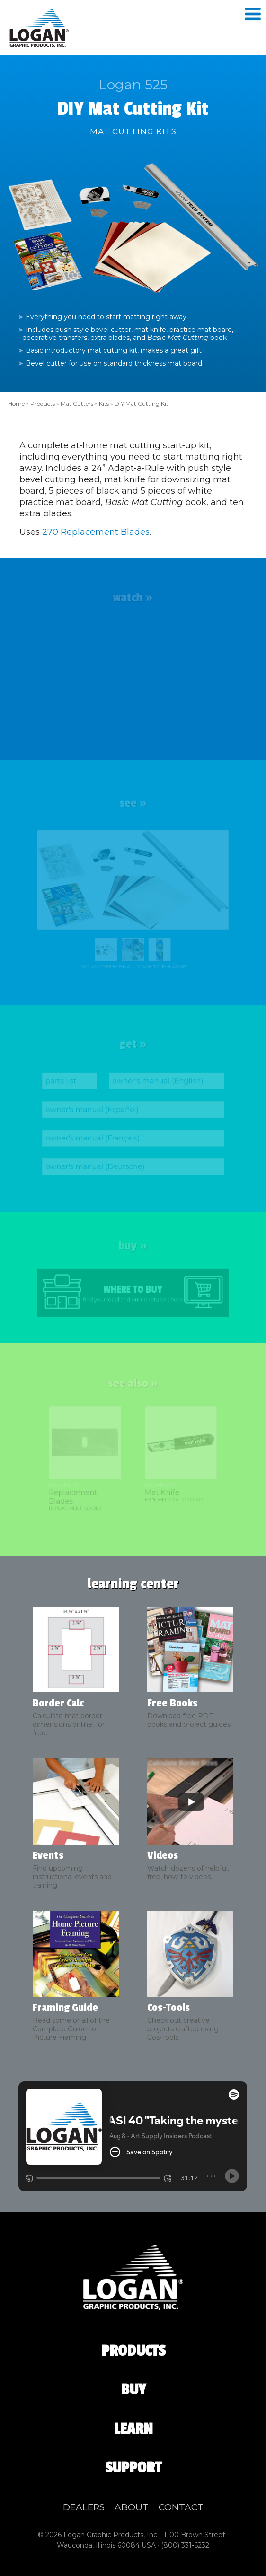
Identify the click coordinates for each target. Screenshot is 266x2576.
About (132, 2507)
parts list (63, 1082)
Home (16, 403)
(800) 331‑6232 (185, 2545)
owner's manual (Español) (93, 1109)
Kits (104, 403)
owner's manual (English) (157, 1082)
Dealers (84, 2507)
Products (42, 403)
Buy (133, 2390)
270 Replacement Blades (96, 532)
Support (133, 2468)
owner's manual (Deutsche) (96, 1164)
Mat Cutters (77, 403)
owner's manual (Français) (93, 1137)
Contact (181, 2507)
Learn (133, 2429)
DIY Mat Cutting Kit (141, 403)
